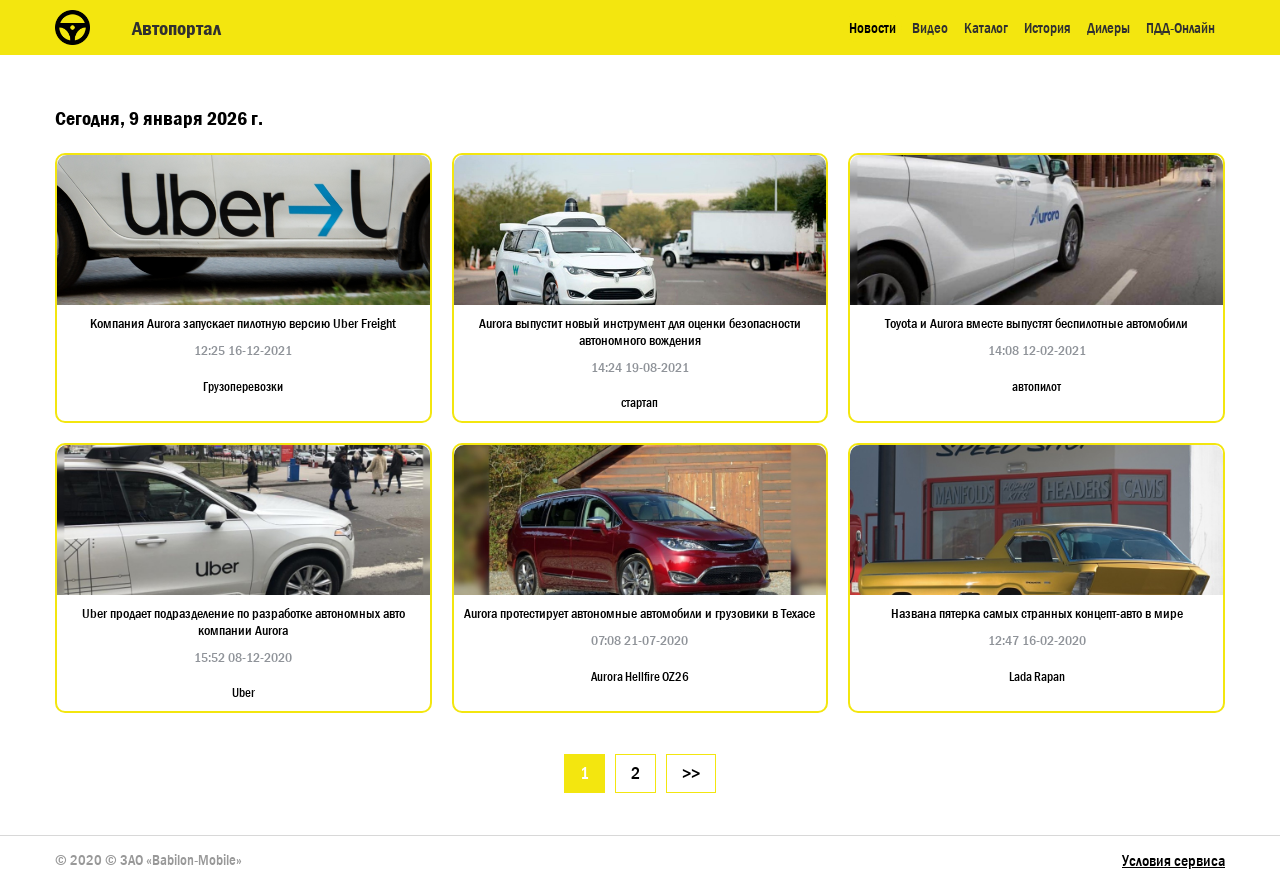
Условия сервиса (1173, 860)
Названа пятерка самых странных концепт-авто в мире (1037, 613)
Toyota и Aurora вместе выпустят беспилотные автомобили (1036, 323)
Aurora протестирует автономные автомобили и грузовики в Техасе (639, 613)
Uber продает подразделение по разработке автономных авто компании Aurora (243, 622)
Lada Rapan (1037, 677)
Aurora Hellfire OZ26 (640, 677)
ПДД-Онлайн (1180, 28)
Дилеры (1108, 28)
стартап (639, 403)
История (1047, 28)
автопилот (1036, 387)
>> (691, 773)
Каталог (986, 28)
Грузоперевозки (243, 387)
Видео (930, 28)
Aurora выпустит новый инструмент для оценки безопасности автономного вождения (640, 332)
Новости (872, 28)
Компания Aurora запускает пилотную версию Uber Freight (243, 323)
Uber (243, 693)
